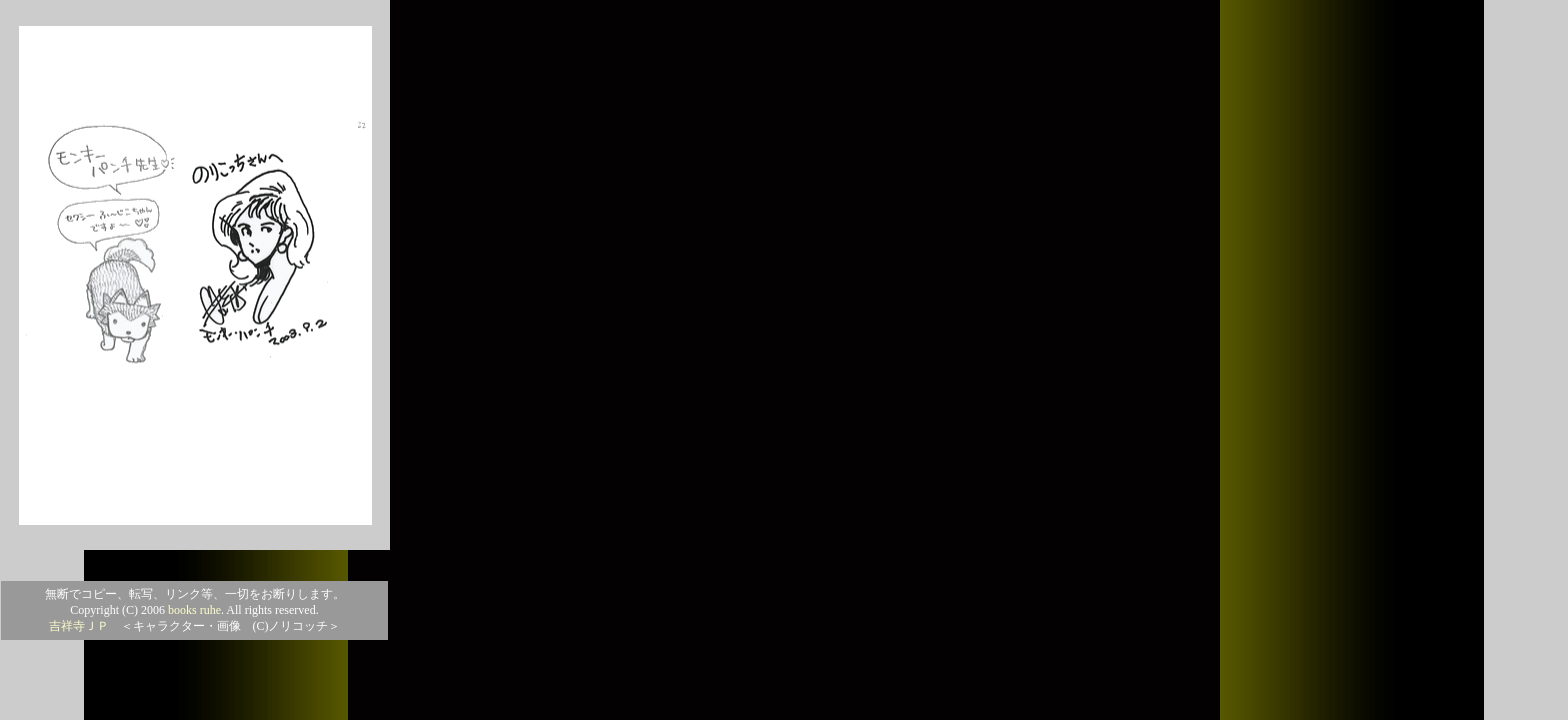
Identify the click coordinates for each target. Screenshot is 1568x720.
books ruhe (194, 610)
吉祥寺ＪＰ (79, 626)
